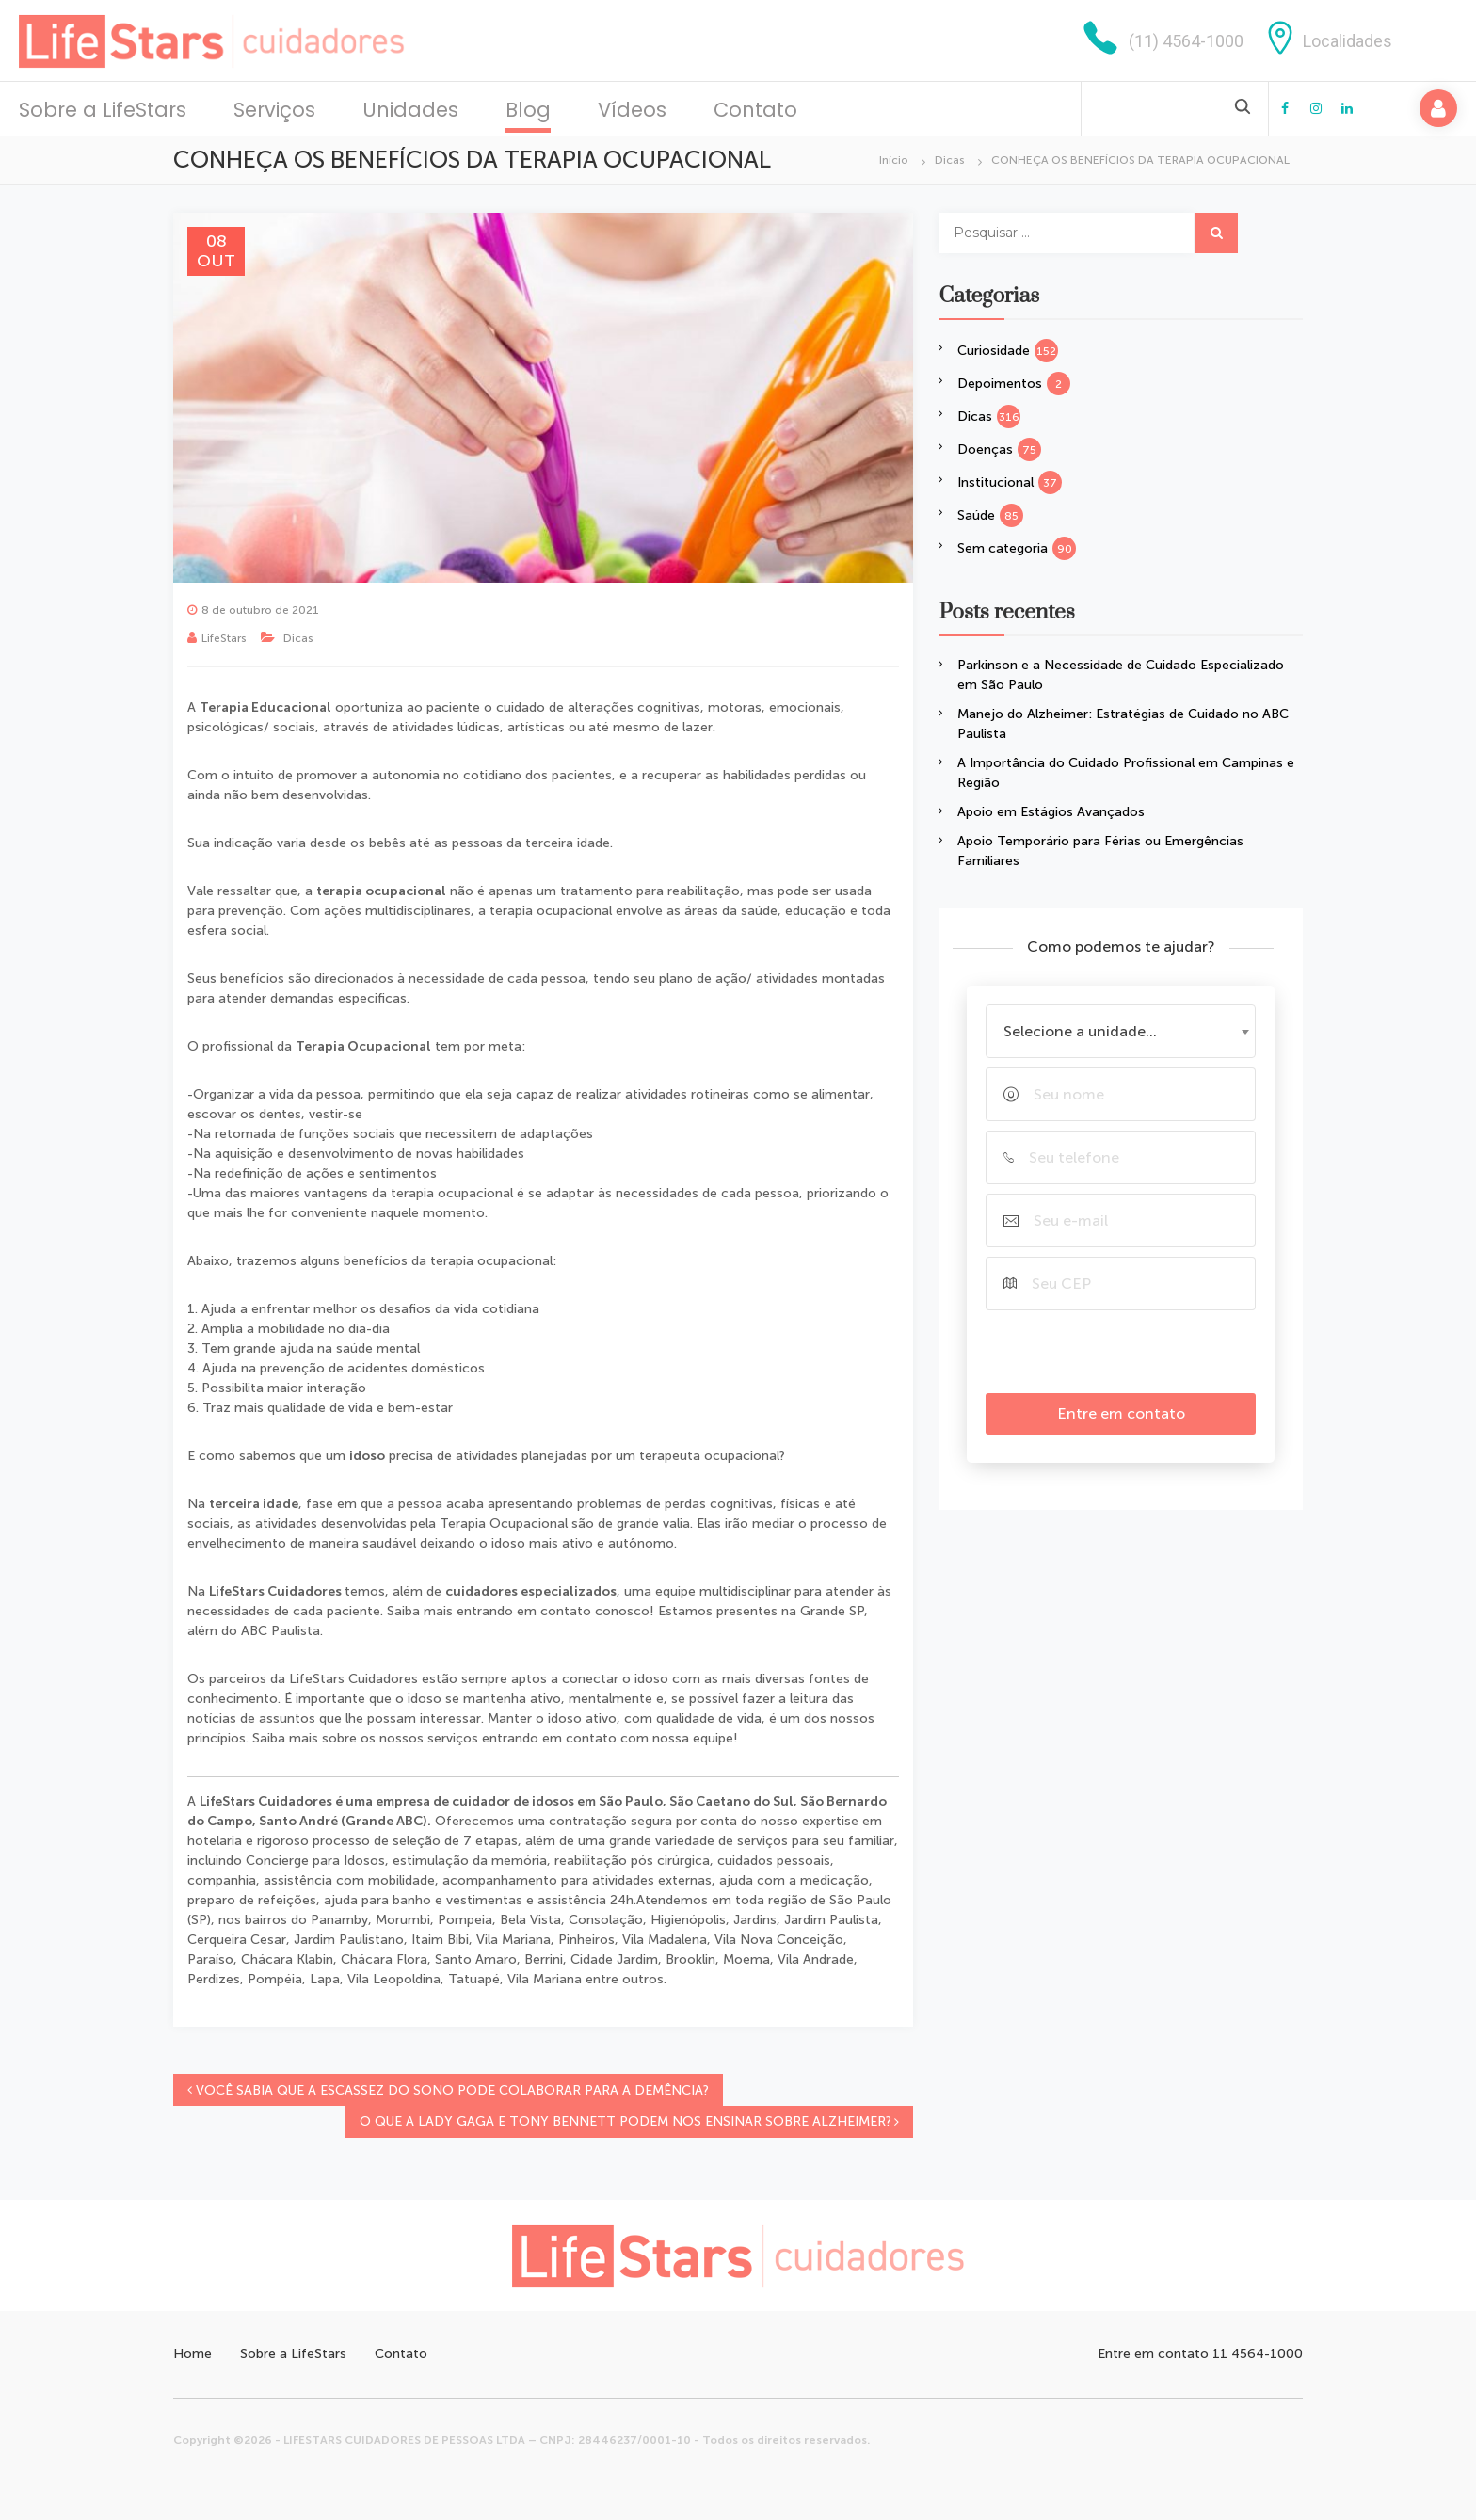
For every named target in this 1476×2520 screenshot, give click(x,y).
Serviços (274, 109)
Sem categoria (1002, 548)
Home (192, 2354)
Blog (528, 109)
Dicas (950, 160)
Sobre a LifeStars (102, 109)
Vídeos (632, 109)
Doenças (985, 449)
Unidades (410, 109)
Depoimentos (999, 384)
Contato (755, 109)
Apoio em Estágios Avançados (1051, 812)
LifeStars (224, 638)
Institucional (995, 482)
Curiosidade (993, 351)
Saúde (976, 515)
